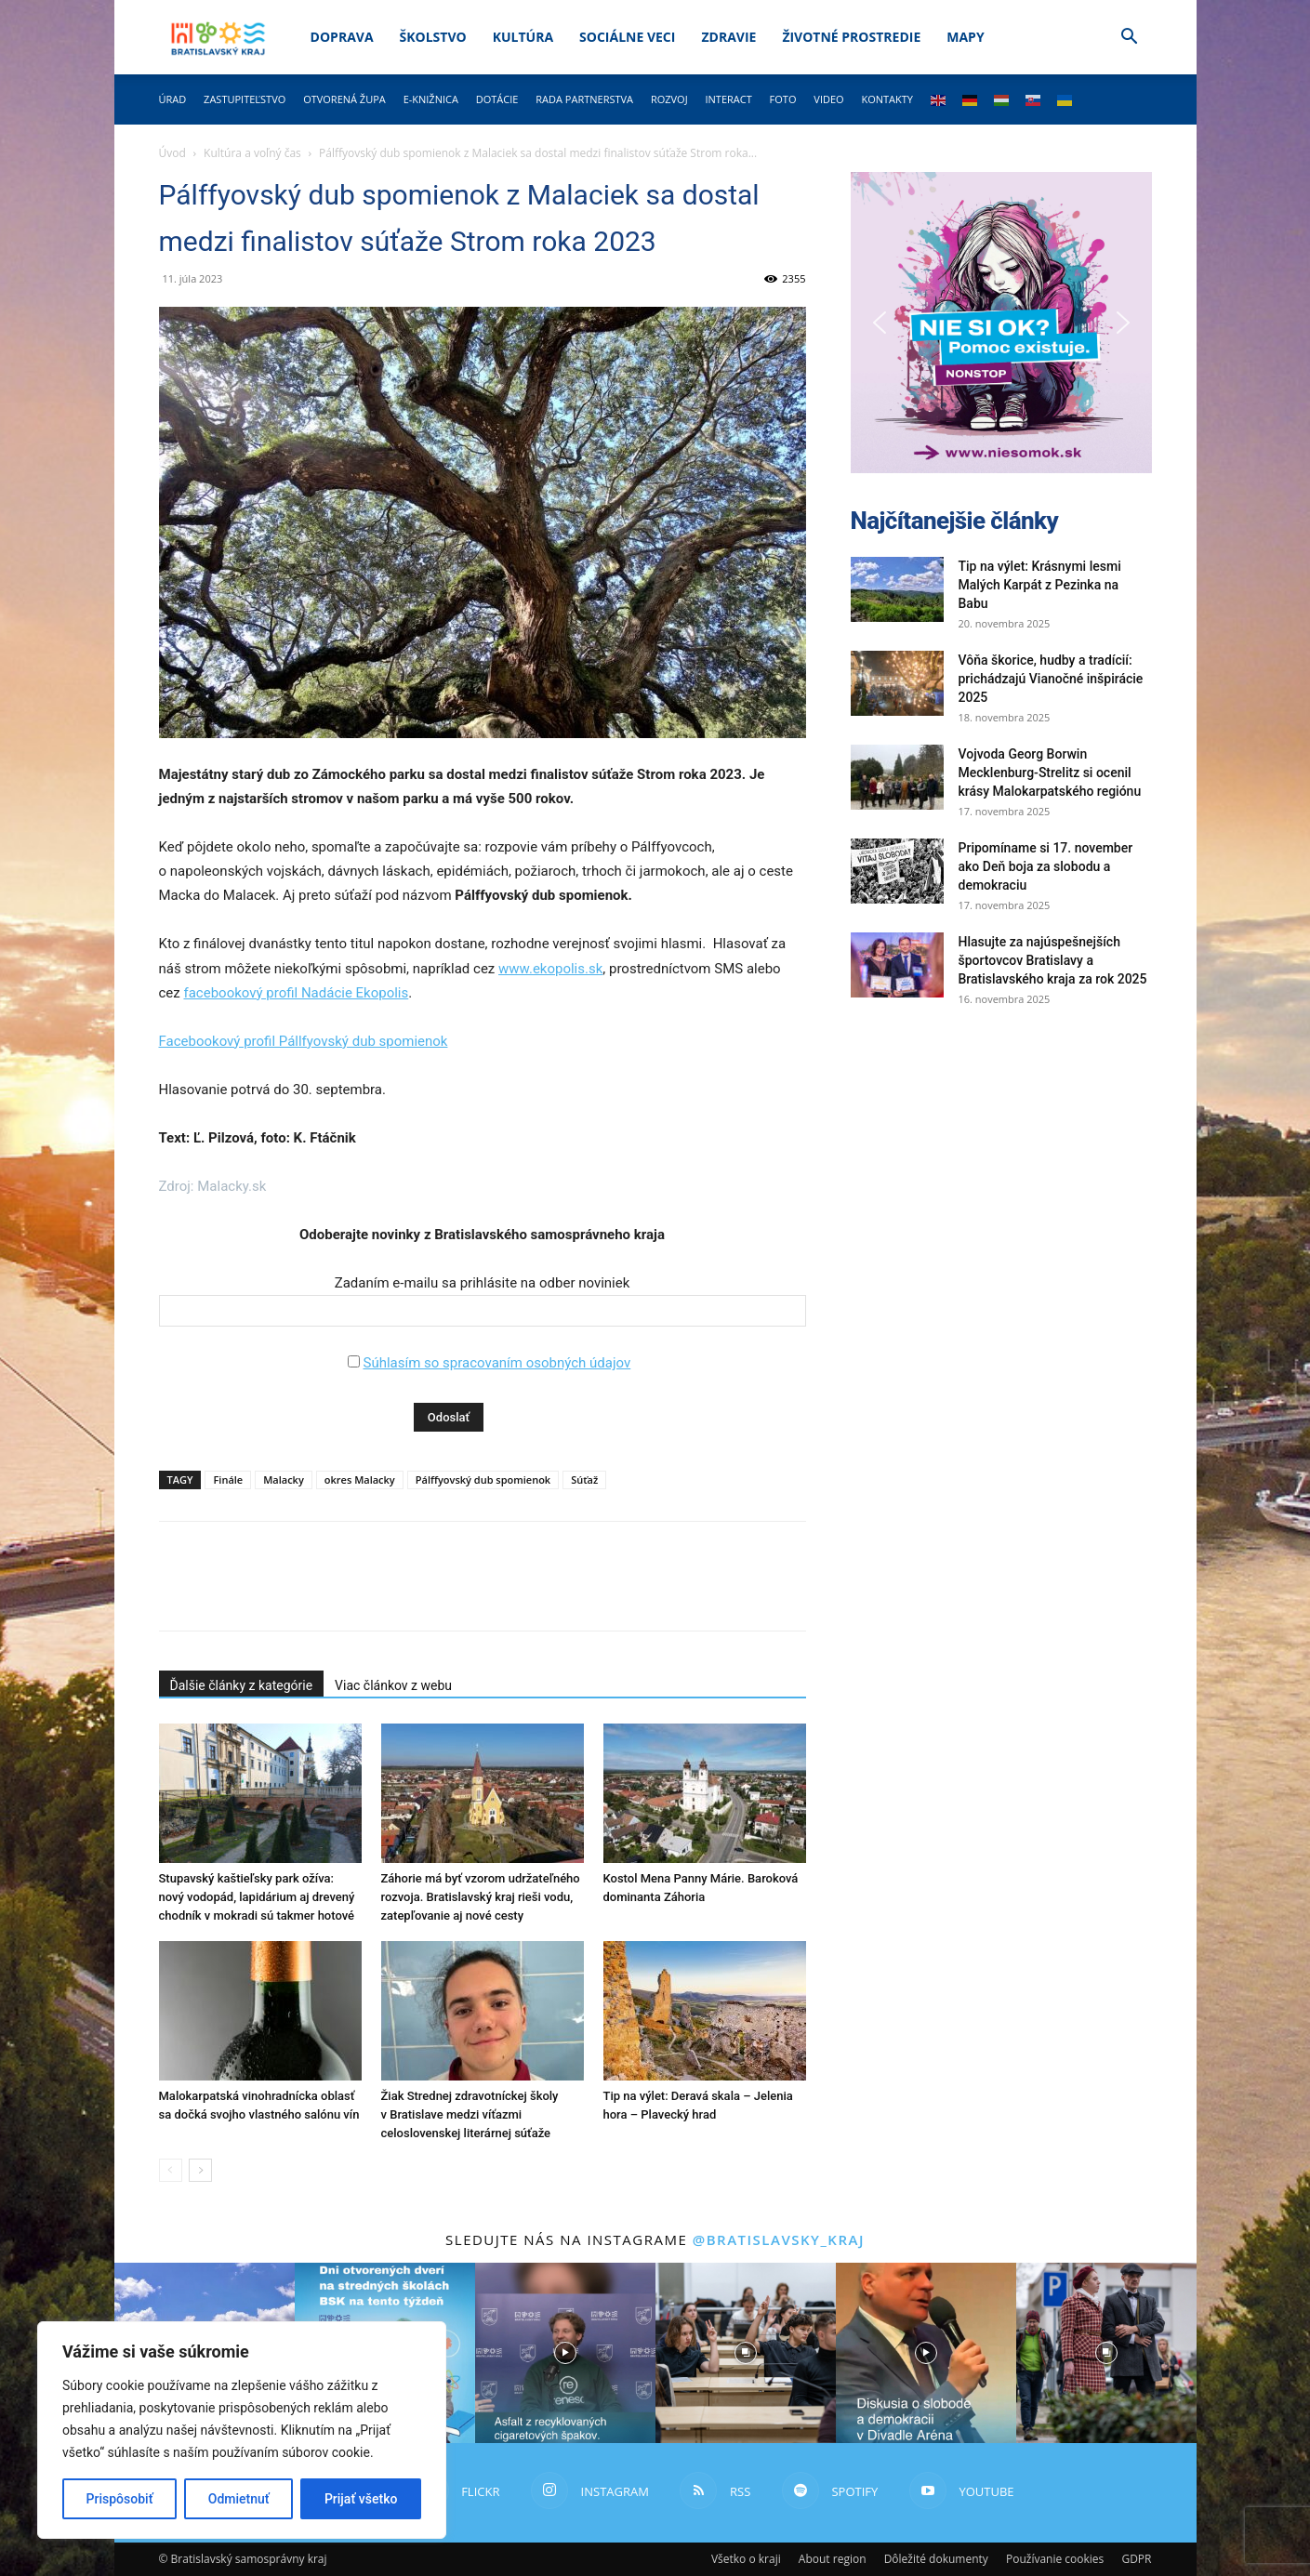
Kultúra (523, 37)
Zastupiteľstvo (244, 99)
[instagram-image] (565, 2353)
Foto (783, 99)
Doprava (342, 37)
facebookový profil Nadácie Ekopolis (295, 992)
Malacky (283, 1479)
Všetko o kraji (746, 2559)
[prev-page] (170, 2170)
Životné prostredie (851, 37)
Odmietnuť (239, 2498)
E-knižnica (431, 99)
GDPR (1136, 2559)
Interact (728, 99)
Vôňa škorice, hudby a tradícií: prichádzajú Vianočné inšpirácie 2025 (1051, 679)
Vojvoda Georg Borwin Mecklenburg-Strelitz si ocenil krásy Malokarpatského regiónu (1050, 772)
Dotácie (497, 99)
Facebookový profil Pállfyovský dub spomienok (303, 1041)
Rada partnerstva (584, 99)
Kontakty (887, 99)
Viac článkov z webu (393, 1685)
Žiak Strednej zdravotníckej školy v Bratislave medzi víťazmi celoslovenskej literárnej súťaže (470, 2114)
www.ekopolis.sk (550, 968)
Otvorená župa (344, 99)
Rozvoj (669, 99)
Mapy (965, 37)
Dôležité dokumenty (936, 2559)
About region (833, 2559)
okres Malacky (359, 1479)
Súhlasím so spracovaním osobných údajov (496, 1362)
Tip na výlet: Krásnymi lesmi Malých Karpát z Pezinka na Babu (1040, 585)
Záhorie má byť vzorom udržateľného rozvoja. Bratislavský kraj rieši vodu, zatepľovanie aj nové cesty (480, 1896)
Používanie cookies (1055, 2559)
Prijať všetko (360, 2498)
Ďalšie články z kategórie (241, 1685)
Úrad (173, 99)
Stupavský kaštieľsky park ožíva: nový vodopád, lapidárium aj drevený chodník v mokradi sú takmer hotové (257, 1896)
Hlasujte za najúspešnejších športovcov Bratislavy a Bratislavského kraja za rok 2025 (1053, 960)
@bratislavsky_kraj (779, 2239)
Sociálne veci (627, 37)
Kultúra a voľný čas (252, 153)
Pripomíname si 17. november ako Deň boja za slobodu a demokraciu (1046, 866)
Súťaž (584, 1479)
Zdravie (728, 37)
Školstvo (433, 37)
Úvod (172, 153)
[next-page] (200, 2170)
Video (828, 99)
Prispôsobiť (119, 2498)
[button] (1129, 38)
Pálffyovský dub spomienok (483, 1479)
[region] (241, 2430)
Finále (228, 1479)
